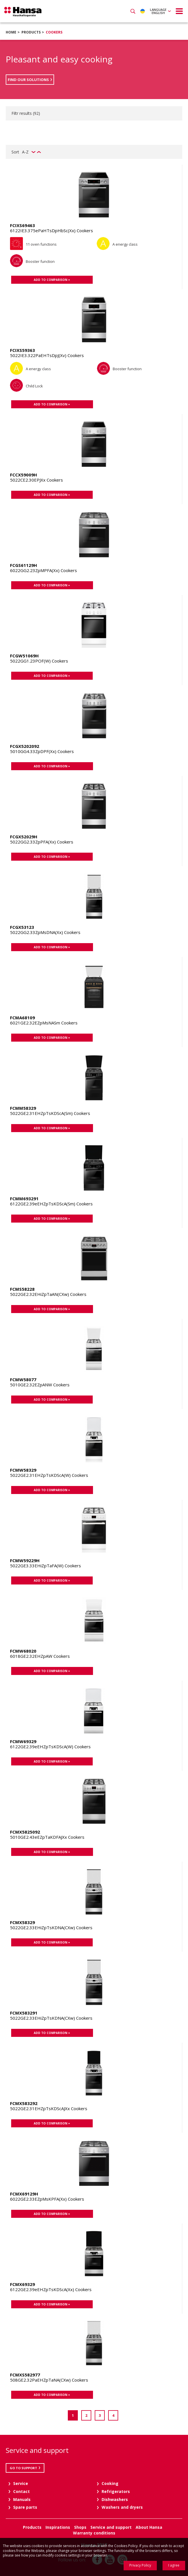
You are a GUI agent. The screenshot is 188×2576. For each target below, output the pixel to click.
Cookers (54, 32)
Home (11, 32)
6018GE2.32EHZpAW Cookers (40, 1656)
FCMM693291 (24, 1198)
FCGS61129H (23, 565)
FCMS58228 (22, 1289)
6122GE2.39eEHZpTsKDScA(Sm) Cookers (51, 1204)
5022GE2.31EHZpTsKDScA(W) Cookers (49, 1475)
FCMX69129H (24, 2194)
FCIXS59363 (22, 350)
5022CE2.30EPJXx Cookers (36, 480)
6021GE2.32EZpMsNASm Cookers (44, 1023)
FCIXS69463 (22, 225)
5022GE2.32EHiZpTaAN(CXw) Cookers (48, 1294)
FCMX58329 (22, 1922)
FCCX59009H (23, 475)
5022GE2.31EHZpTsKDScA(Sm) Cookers (50, 1113)
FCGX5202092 (24, 746)
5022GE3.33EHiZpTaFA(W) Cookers (45, 1565)
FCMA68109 (22, 1017)
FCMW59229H (24, 1560)
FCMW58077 (23, 1379)
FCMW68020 (23, 1651)
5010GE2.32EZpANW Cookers (40, 1384)
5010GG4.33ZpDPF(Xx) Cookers (42, 751)
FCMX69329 (22, 2284)
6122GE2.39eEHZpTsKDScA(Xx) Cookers (51, 2289)
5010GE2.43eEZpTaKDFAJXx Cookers (47, 1837)
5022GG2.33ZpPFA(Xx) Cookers (41, 842)
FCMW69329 (23, 1741)
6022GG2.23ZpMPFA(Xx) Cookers (43, 570)
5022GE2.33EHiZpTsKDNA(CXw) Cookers (51, 1927)
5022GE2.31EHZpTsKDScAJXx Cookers (48, 2108)
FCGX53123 (22, 927)
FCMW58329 (23, 1470)
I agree (173, 2565)
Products (31, 32)
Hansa (22, 12)
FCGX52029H (23, 836)
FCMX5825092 (25, 1832)
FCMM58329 (23, 1108)
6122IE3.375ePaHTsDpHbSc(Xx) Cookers (51, 230)
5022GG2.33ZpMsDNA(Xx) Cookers (45, 932)
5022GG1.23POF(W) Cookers (39, 661)
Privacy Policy (140, 2565)
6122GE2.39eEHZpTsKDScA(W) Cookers (50, 1746)
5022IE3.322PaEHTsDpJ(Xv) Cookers (47, 355)
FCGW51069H (24, 656)
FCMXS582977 (25, 2375)
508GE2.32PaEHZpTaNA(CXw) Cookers (49, 2380)
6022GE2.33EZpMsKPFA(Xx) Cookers (47, 2199)
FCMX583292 (23, 2103)
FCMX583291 (23, 2013)
